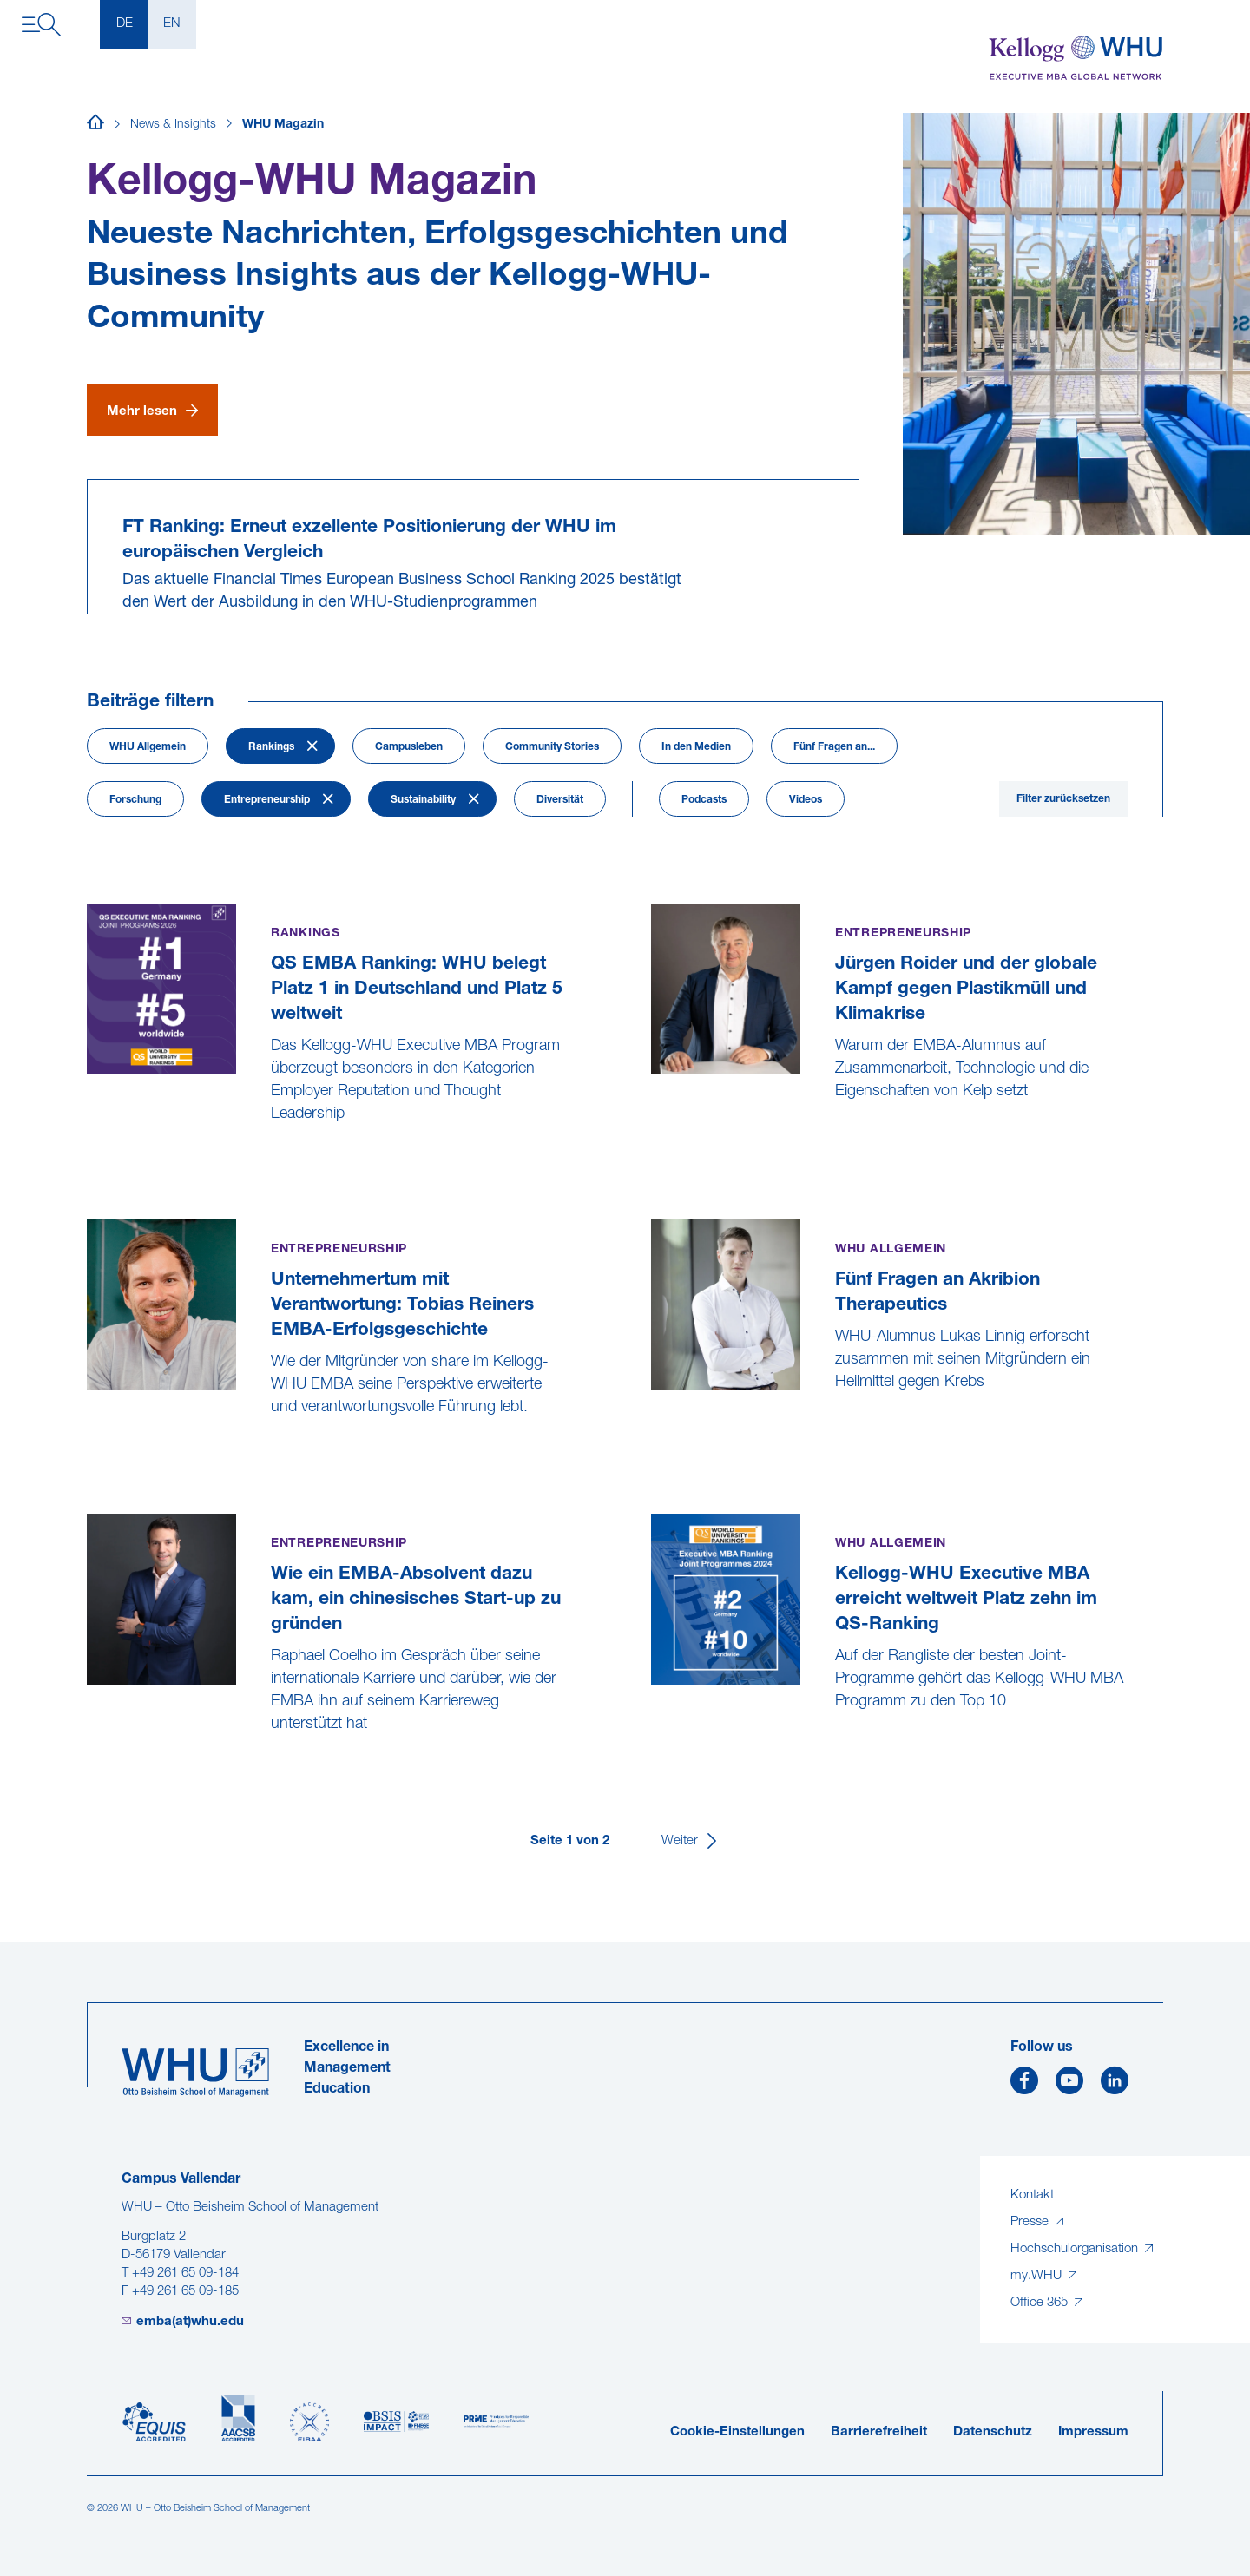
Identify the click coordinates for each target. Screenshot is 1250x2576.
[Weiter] (690, 1841)
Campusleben (409, 747)
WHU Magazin (283, 124)
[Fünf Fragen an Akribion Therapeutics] (653, 1425)
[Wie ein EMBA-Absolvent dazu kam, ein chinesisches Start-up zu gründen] (89, 1767)
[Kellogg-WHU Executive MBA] (1076, 58)
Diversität (559, 800)
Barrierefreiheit (879, 2432)
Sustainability (423, 800)
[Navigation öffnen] (41, 24)
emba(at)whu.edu (190, 2322)
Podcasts (704, 800)
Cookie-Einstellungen (737, 2432)
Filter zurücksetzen (1063, 799)
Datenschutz (992, 2432)
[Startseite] (95, 125)
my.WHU (1037, 2276)
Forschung (135, 800)
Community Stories (552, 747)
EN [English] (172, 23)
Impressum (1093, 2432)
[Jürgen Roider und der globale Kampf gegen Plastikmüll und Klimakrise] (653, 1135)
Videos (805, 800)
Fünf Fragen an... (834, 747)
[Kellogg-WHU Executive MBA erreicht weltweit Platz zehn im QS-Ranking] (653, 1745)
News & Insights (173, 124)
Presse (1031, 2222)
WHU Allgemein (147, 747)
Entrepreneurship (267, 800)
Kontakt (1032, 2195)
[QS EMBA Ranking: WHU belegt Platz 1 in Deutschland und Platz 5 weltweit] (89, 1157)
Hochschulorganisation (1075, 2249)
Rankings (271, 747)
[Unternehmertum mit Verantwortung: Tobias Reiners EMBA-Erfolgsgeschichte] (89, 1450)
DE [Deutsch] (124, 23)
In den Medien (696, 747)
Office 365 (1040, 2303)
